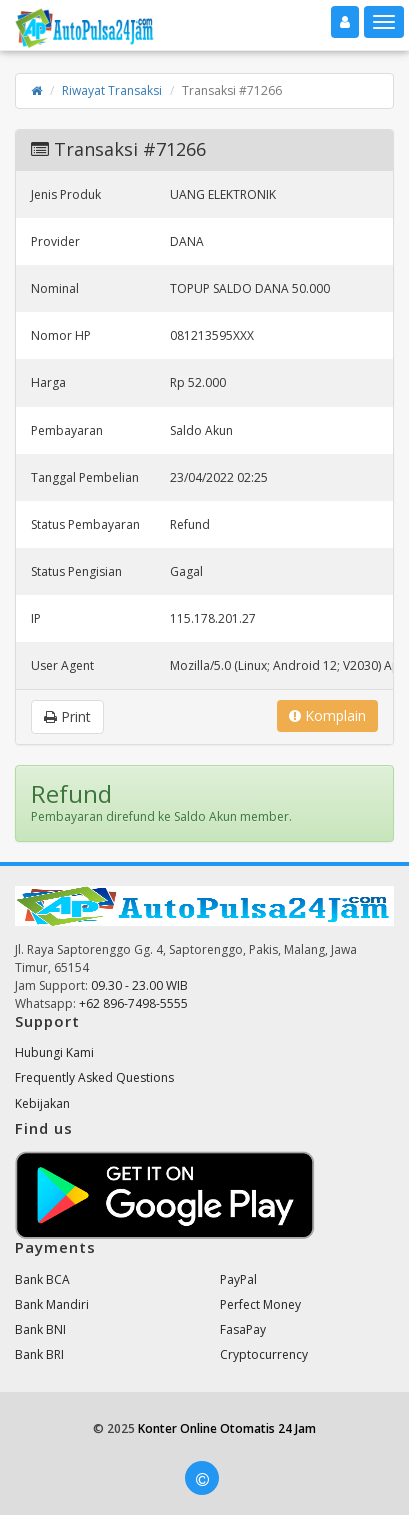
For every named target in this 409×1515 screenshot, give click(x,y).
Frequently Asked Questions (94, 1077)
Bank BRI (39, 1354)
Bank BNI (40, 1329)
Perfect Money (260, 1304)
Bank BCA (42, 1279)
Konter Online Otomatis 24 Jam (227, 1428)
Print (67, 716)
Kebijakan (42, 1103)
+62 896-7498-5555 (133, 1003)
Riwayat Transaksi (112, 90)
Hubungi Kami (54, 1052)
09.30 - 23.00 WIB (139, 985)
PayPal (238, 1279)
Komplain (327, 715)
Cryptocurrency (264, 1354)
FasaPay (243, 1329)
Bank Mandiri (52, 1304)
